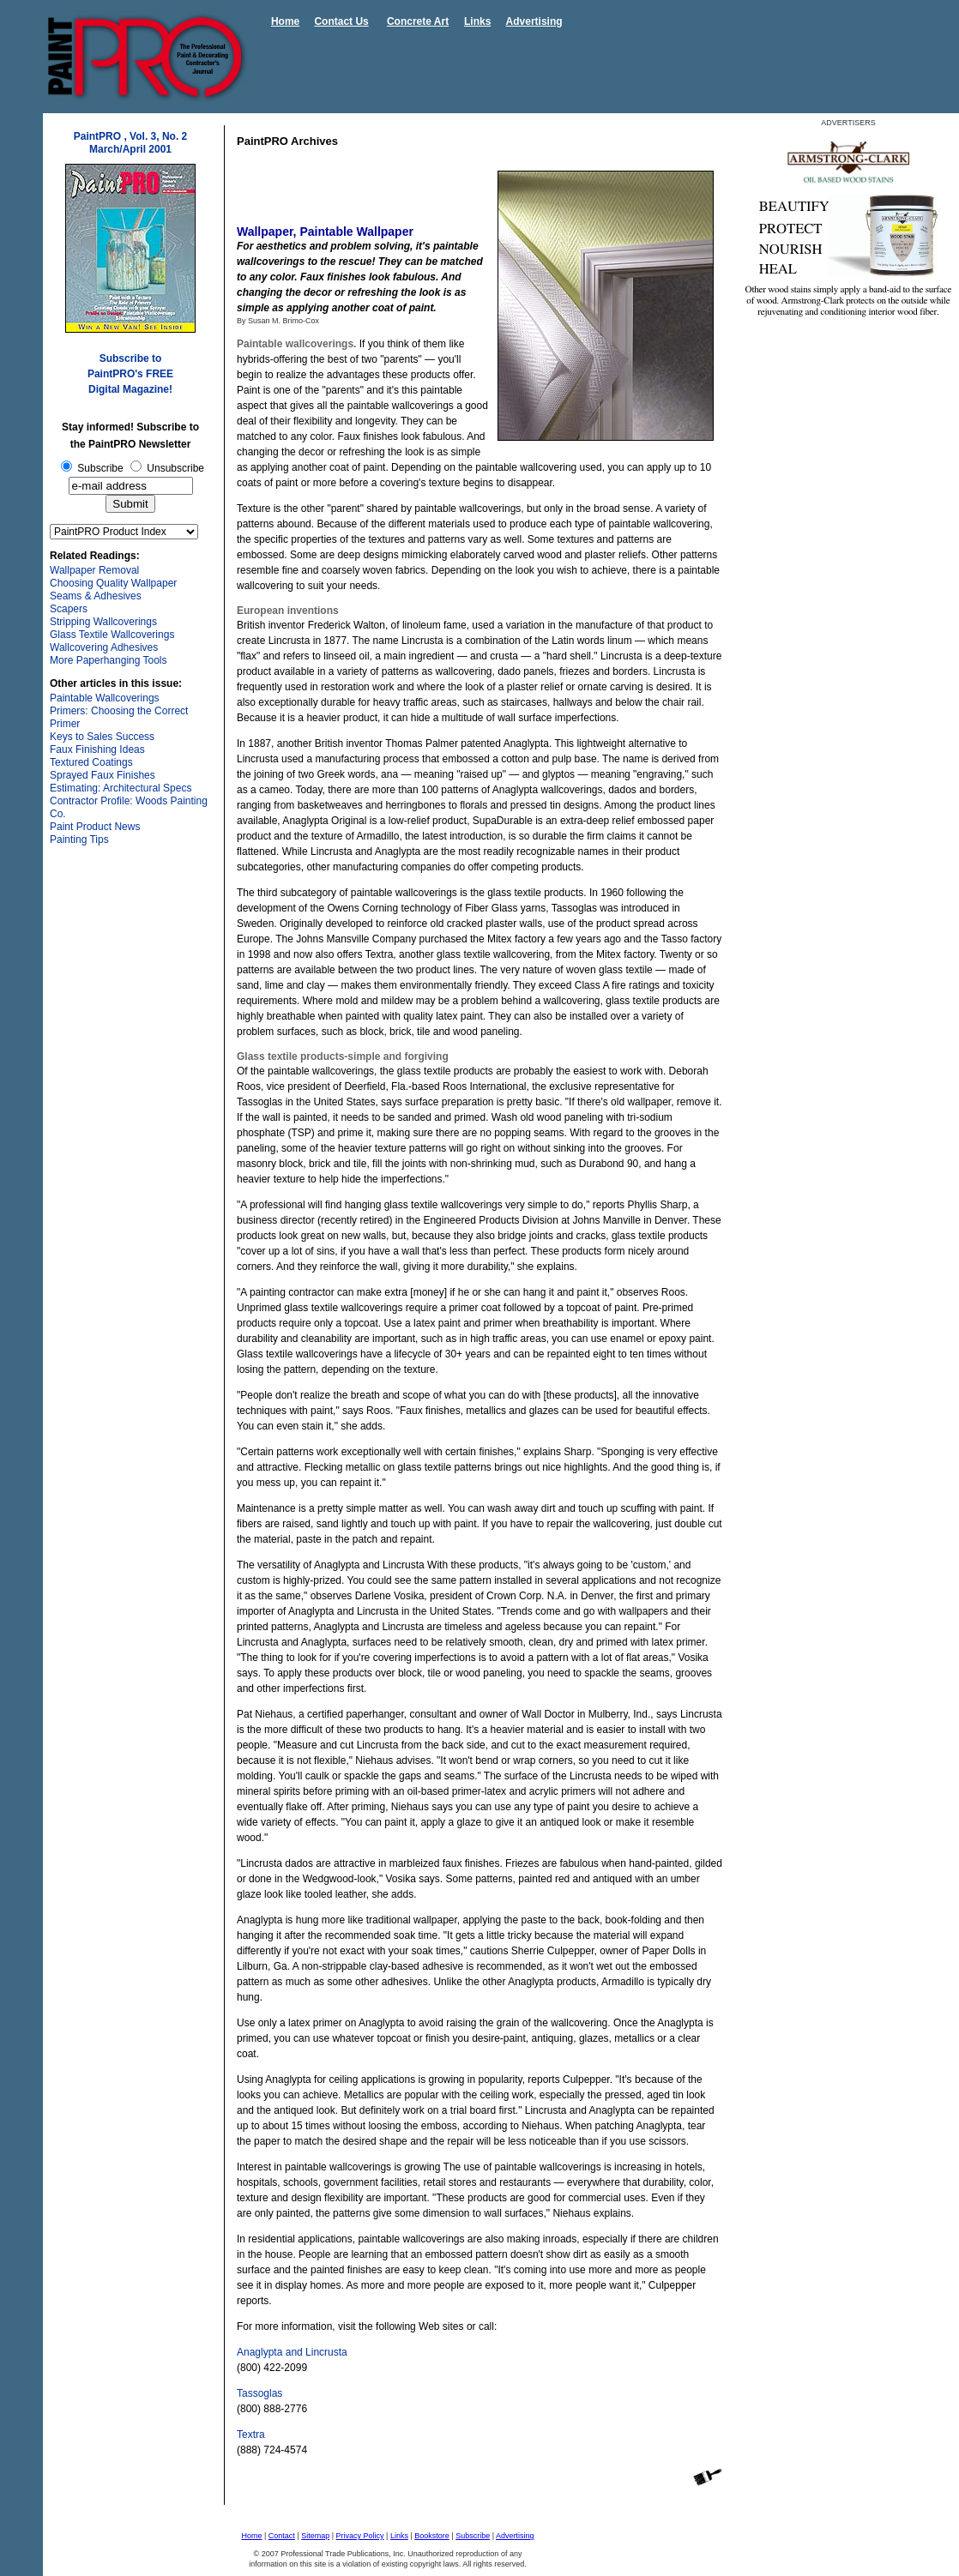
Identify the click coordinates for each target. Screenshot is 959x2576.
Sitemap (315, 2535)
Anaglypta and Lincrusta (292, 2352)
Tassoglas (259, 2393)
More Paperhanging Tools (108, 660)
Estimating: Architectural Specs (120, 788)
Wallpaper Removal (94, 570)
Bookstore (431, 2535)
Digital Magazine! (130, 389)
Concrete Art (418, 21)
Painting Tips (79, 840)
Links (477, 21)
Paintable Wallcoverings (105, 698)
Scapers (68, 609)
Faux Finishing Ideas (97, 749)
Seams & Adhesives (96, 596)
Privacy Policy (360, 2535)
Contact (281, 2535)
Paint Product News (95, 827)
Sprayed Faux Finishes (102, 775)
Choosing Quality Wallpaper (113, 583)
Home (285, 21)
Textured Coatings (91, 762)
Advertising (534, 21)
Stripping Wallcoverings (103, 622)
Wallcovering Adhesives (104, 647)
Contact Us (341, 21)
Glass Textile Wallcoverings (112, 635)
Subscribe (472, 2535)
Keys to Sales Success (102, 737)
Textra (251, 2435)
